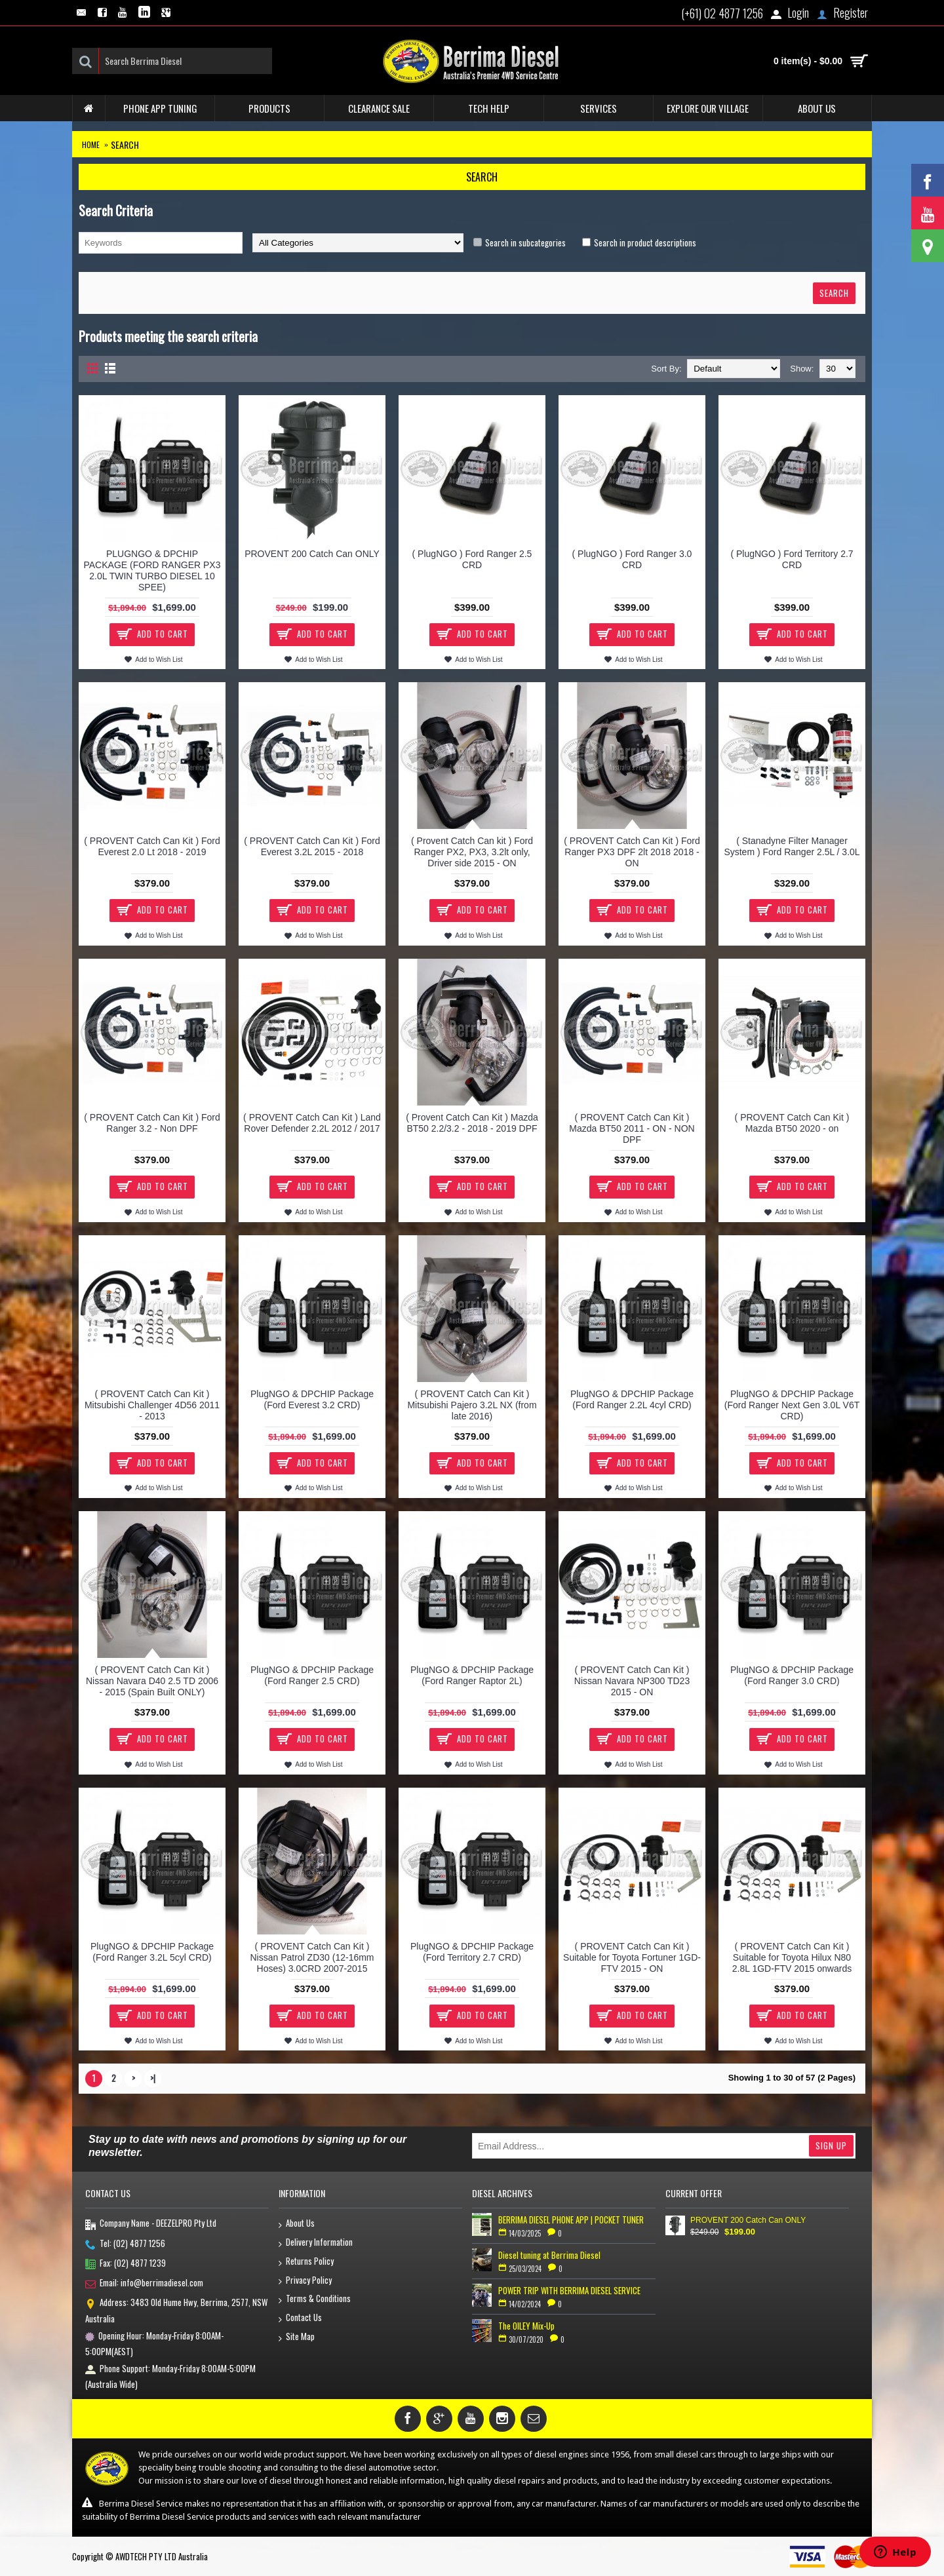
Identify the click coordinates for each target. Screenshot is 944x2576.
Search (125, 144)
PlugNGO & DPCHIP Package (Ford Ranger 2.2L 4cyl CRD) (632, 1399)
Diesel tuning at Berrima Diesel (549, 2254)
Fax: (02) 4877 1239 (125, 2264)
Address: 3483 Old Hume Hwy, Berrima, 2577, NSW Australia (176, 2310)
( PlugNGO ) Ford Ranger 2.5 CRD (472, 559)
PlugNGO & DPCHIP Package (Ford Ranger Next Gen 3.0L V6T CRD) (791, 1405)
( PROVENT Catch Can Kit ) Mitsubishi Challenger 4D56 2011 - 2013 (152, 1405)
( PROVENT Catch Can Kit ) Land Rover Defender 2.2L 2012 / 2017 (312, 1123)
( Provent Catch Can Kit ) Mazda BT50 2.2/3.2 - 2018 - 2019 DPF (472, 1123)
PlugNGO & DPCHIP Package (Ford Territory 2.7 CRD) (472, 1952)
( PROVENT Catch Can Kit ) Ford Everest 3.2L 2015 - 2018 (312, 846)
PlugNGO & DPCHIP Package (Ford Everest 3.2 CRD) (312, 1399)
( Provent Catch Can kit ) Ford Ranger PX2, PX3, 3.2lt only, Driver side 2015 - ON (472, 852)
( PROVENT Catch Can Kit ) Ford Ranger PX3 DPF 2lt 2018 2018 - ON (631, 852)
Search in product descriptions (645, 242)
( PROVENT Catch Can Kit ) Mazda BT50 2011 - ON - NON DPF (631, 1128)
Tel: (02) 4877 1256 (125, 2244)
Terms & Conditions (315, 2299)
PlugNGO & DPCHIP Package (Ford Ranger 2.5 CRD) (312, 1675)
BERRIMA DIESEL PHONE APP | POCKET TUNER (571, 2219)
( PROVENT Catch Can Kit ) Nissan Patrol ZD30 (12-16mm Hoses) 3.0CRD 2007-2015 (312, 1957)
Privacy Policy (305, 2280)
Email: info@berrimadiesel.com (144, 2284)
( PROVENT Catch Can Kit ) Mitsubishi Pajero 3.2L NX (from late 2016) (471, 1405)
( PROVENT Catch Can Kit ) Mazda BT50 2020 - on (792, 1123)
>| (152, 2078)
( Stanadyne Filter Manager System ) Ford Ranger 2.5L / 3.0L (791, 846)
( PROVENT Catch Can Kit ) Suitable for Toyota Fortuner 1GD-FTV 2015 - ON (632, 1957)
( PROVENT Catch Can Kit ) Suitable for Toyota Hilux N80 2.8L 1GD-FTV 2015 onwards (792, 1957)
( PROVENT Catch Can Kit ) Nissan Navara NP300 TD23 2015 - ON (632, 1680)
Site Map (297, 2337)
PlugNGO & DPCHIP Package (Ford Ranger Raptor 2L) (472, 1675)
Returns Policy (306, 2261)
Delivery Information (316, 2242)
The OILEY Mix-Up (526, 2325)
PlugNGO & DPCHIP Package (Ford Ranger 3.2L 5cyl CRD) (152, 1952)
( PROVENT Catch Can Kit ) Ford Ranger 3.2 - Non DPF (152, 1123)
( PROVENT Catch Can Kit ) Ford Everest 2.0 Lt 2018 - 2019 (152, 846)
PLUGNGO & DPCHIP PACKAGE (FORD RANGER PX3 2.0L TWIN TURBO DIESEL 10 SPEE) (151, 570)
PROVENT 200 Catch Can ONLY (312, 553)
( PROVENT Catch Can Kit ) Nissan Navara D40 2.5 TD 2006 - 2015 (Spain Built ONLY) (152, 1680)
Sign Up (831, 2145)
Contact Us (300, 2318)
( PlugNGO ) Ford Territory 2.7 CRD (791, 559)
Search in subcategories (525, 242)
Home (91, 144)
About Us (297, 2223)
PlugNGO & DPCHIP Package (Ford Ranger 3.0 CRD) (792, 1675)
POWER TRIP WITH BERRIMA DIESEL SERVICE (569, 2290)
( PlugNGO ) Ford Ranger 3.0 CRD (632, 559)
